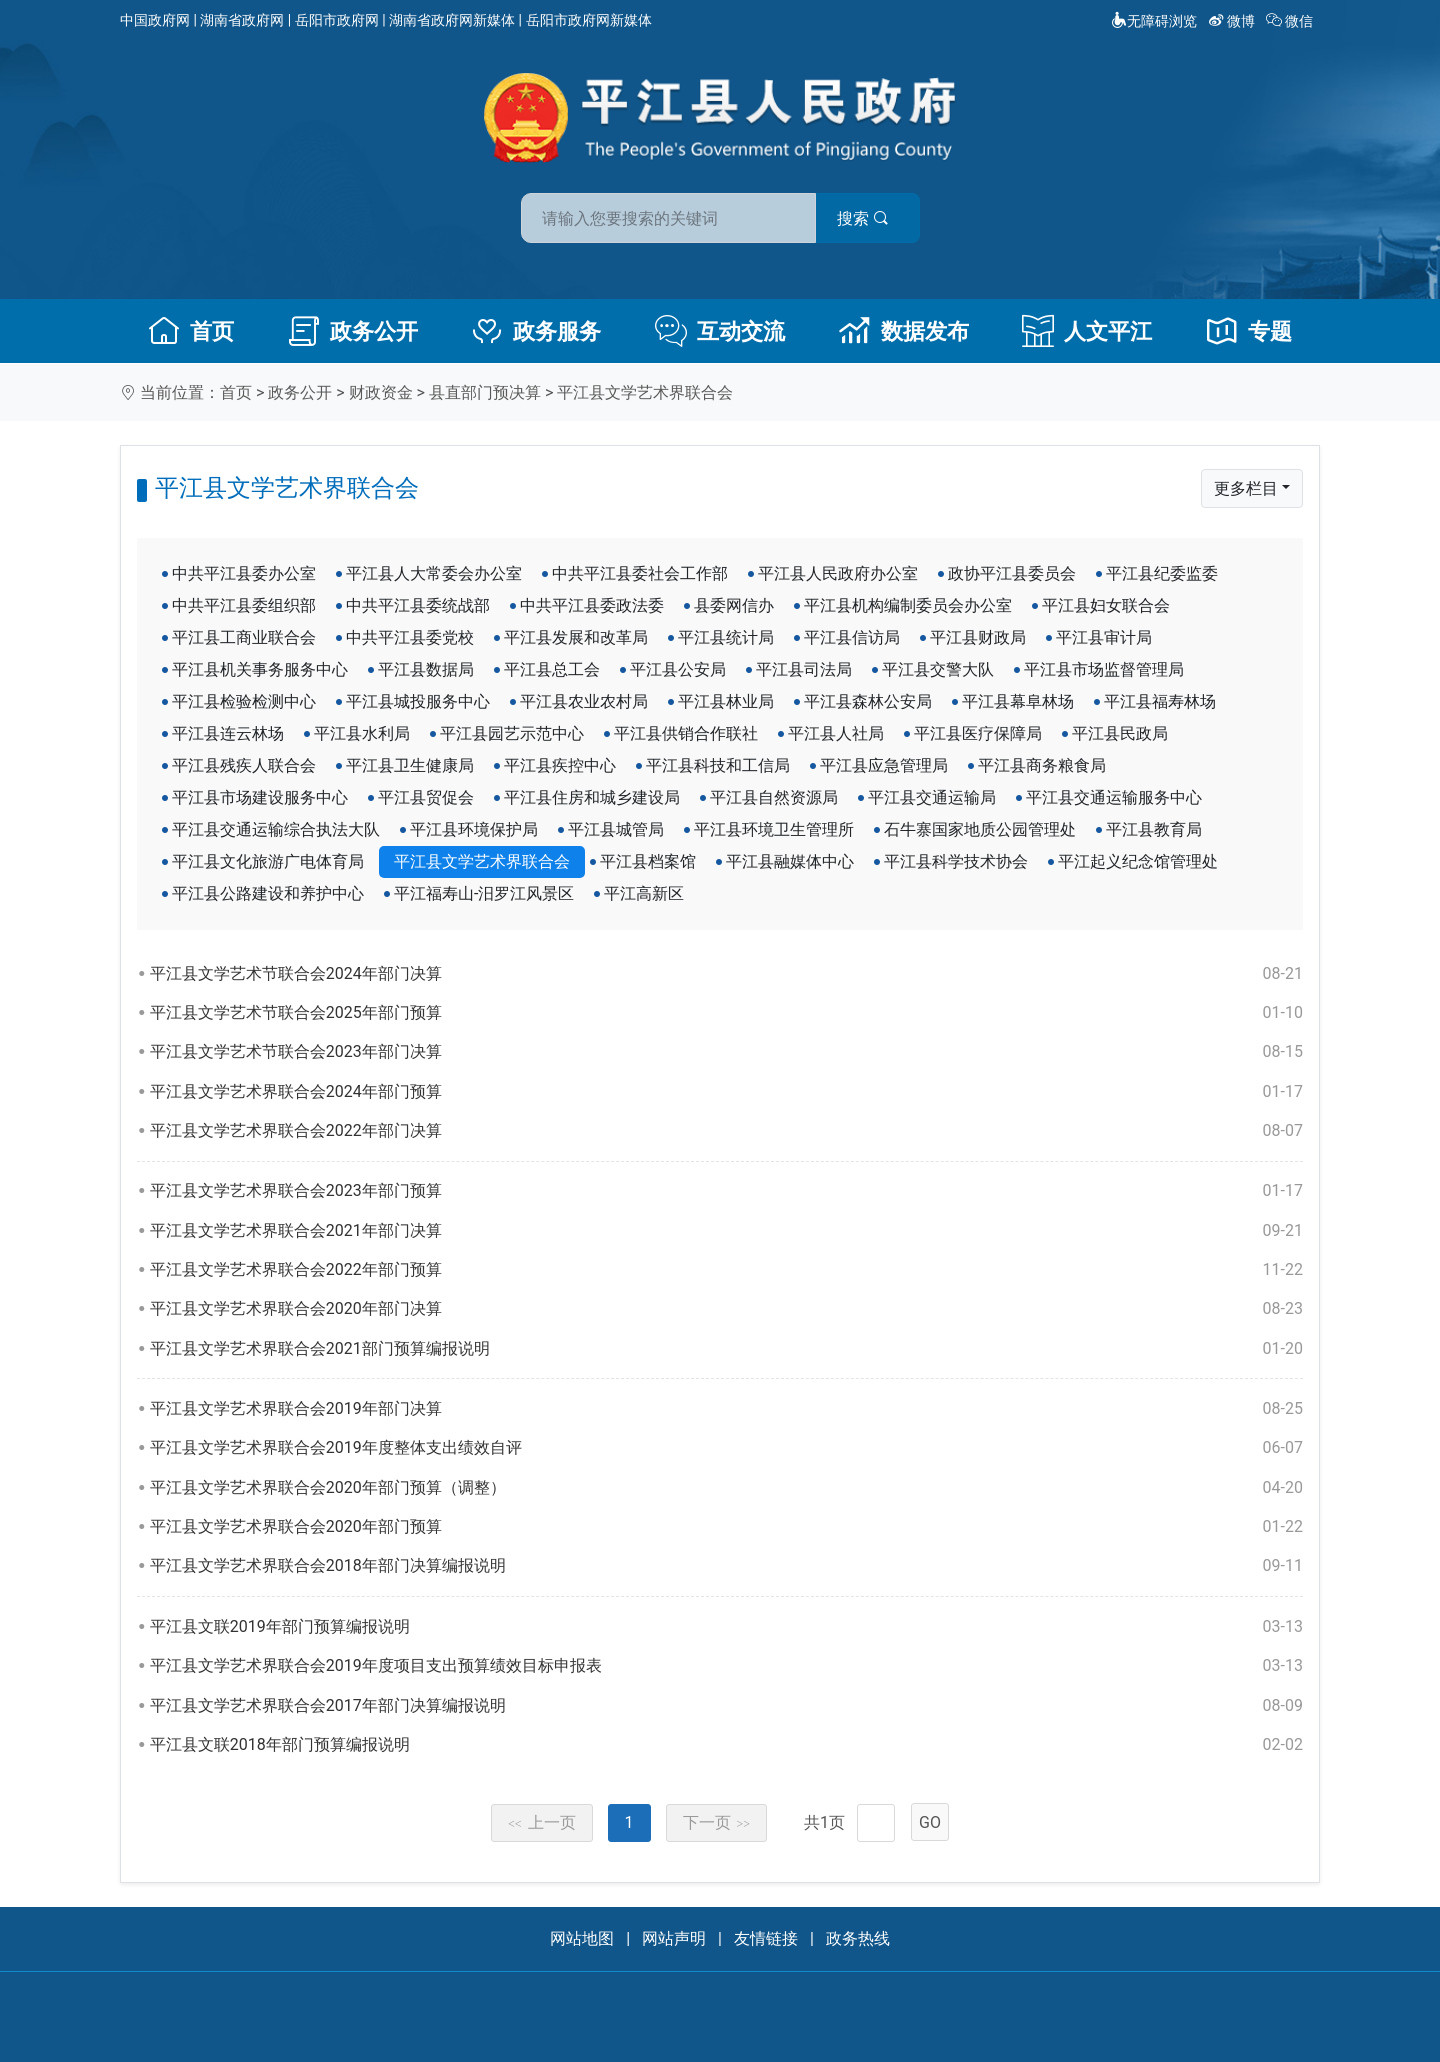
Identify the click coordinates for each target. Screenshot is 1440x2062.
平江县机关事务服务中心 (260, 669)
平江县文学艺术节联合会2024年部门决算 (726, 974)
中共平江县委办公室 (244, 573)
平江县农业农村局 (584, 701)
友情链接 (766, 1938)
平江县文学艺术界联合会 (645, 392)
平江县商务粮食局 (1042, 765)
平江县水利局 (362, 733)
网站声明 (674, 1938)
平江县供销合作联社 (686, 733)
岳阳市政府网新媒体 (589, 20)
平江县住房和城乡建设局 (592, 797)
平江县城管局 (616, 829)
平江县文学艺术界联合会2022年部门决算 (726, 1131)
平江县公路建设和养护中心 (268, 893)
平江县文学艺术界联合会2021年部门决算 (726, 1231)
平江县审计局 (1104, 637)
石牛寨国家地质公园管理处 (980, 829)
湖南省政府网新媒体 (452, 20)
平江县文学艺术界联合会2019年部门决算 (726, 1409)
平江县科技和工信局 (718, 765)
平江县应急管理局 (884, 765)
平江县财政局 (978, 637)
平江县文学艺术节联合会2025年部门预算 (726, 1013)
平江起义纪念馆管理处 (1138, 861)
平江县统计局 (726, 637)
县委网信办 (734, 605)
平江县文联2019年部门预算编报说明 (726, 1627)
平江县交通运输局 (932, 797)
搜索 (863, 218)
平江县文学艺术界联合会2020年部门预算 (726, 1527)
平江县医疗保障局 (978, 733)
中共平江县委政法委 (592, 605)
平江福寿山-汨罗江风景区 (484, 893)
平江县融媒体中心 (790, 861)
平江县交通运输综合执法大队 (276, 829)
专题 (1249, 331)
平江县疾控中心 (560, 765)
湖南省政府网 (242, 20)
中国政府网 (155, 20)
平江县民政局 (1120, 733)
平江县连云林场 (228, 733)
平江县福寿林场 (1160, 701)
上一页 (542, 1822)
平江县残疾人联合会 (244, 765)
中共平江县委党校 (410, 637)
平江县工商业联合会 (244, 637)
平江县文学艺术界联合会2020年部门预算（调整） (726, 1488)
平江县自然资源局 (774, 797)
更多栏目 (1246, 488)
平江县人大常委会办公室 (434, 573)
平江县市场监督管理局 (1104, 669)
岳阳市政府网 (337, 20)
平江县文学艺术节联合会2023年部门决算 (726, 1052)
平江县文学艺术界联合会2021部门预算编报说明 (726, 1349)
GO (930, 1822)
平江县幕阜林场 (1018, 701)
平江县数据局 (426, 669)
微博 (1233, 21)
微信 (1291, 21)
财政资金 (381, 392)
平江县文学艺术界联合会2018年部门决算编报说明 (726, 1566)
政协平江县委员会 (1012, 573)
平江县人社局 (836, 733)
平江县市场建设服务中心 (260, 797)
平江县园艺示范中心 (512, 733)
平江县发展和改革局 (576, 637)
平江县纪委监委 (1162, 573)
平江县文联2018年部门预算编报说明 (726, 1745)
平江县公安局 (678, 669)
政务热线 (858, 1938)
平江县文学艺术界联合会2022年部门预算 (726, 1270)
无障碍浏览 (1154, 21)
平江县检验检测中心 (244, 701)
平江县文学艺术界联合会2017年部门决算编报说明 (726, 1706)
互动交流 (720, 331)
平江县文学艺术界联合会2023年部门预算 (726, 1191)
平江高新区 (644, 893)
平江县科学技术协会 (956, 861)
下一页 (717, 1822)
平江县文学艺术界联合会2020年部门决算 (726, 1309)
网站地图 (582, 1938)
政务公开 (353, 331)
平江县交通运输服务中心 (1114, 797)
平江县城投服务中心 (418, 701)
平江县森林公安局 (868, 701)
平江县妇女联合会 (1106, 605)
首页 (191, 331)
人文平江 (1087, 331)
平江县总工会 (552, 669)
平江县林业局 (726, 701)
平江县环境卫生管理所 (774, 829)
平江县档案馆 (648, 861)
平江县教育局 (1154, 829)
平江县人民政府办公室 (838, 573)
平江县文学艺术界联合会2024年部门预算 (726, 1092)
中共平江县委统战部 (418, 605)
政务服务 (536, 331)
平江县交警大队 (938, 669)
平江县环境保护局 (474, 829)
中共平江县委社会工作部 (640, 573)
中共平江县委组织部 (244, 605)
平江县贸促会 (426, 797)
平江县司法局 (804, 669)
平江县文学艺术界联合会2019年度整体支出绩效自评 (726, 1448)
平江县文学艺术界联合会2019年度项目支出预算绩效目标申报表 (726, 1666)
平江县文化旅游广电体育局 (268, 861)
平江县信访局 (852, 637)
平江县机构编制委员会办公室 (908, 605)
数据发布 (904, 331)
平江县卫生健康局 (410, 765)
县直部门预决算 (485, 392)
